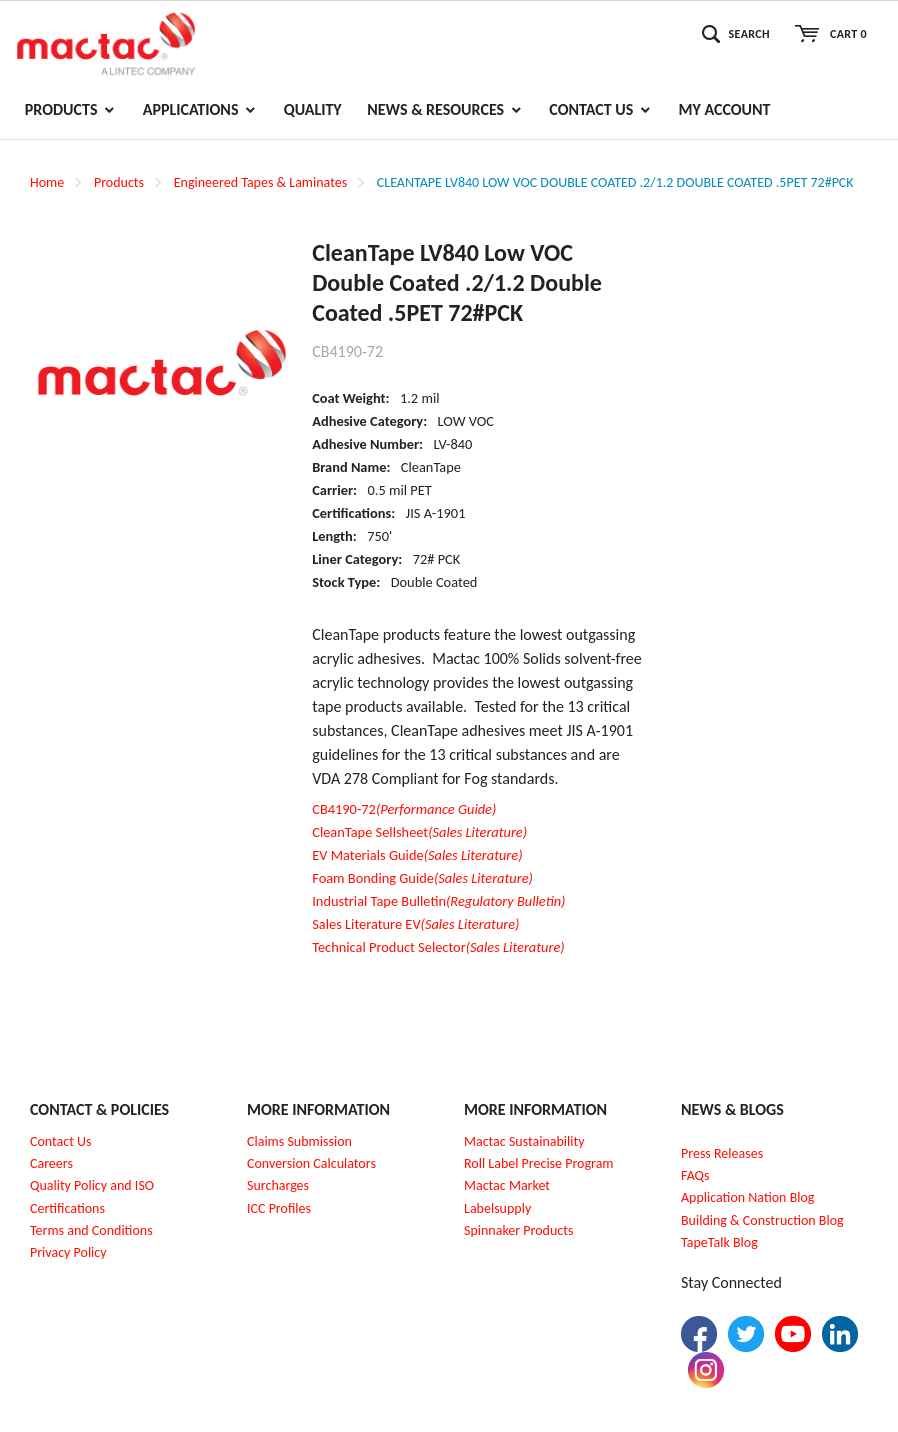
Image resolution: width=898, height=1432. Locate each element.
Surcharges (278, 1185)
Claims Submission (299, 1141)
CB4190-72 (404, 809)
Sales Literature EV (415, 924)
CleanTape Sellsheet (419, 832)
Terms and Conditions (91, 1230)
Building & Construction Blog (762, 1220)
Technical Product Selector (438, 947)
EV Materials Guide (417, 855)
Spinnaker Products (518, 1230)
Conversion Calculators (311, 1163)
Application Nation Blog (747, 1197)
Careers (51, 1163)
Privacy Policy (68, 1252)
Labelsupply (497, 1208)
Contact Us (61, 1141)
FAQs (695, 1175)
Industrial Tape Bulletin (438, 901)
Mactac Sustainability (524, 1141)
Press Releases (722, 1153)
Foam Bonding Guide (422, 878)
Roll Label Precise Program (539, 1163)
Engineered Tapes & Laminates (260, 182)
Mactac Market (507, 1185)
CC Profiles (281, 1208)
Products (119, 182)
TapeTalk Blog (719, 1242)
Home (47, 182)
